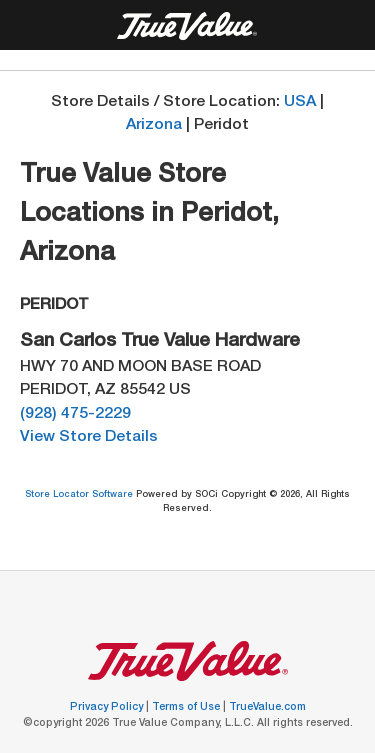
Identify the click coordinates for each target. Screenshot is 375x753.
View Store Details (89, 437)
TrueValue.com (267, 708)
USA (300, 102)
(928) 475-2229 (75, 414)
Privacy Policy (108, 708)
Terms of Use (187, 708)
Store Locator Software (80, 495)
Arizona (154, 125)
